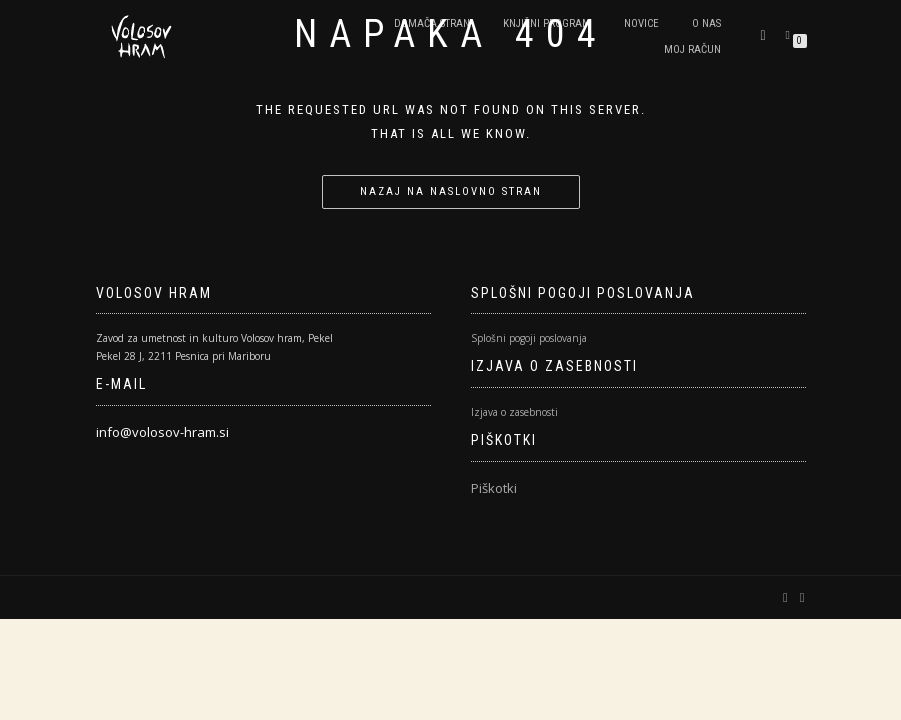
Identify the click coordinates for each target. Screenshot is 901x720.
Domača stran (432, 23)
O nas (706, 23)
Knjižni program (547, 23)
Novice (641, 23)
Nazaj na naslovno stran (451, 191)
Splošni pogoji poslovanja (529, 338)
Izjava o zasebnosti (514, 412)
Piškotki (494, 488)
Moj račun (692, 49)
